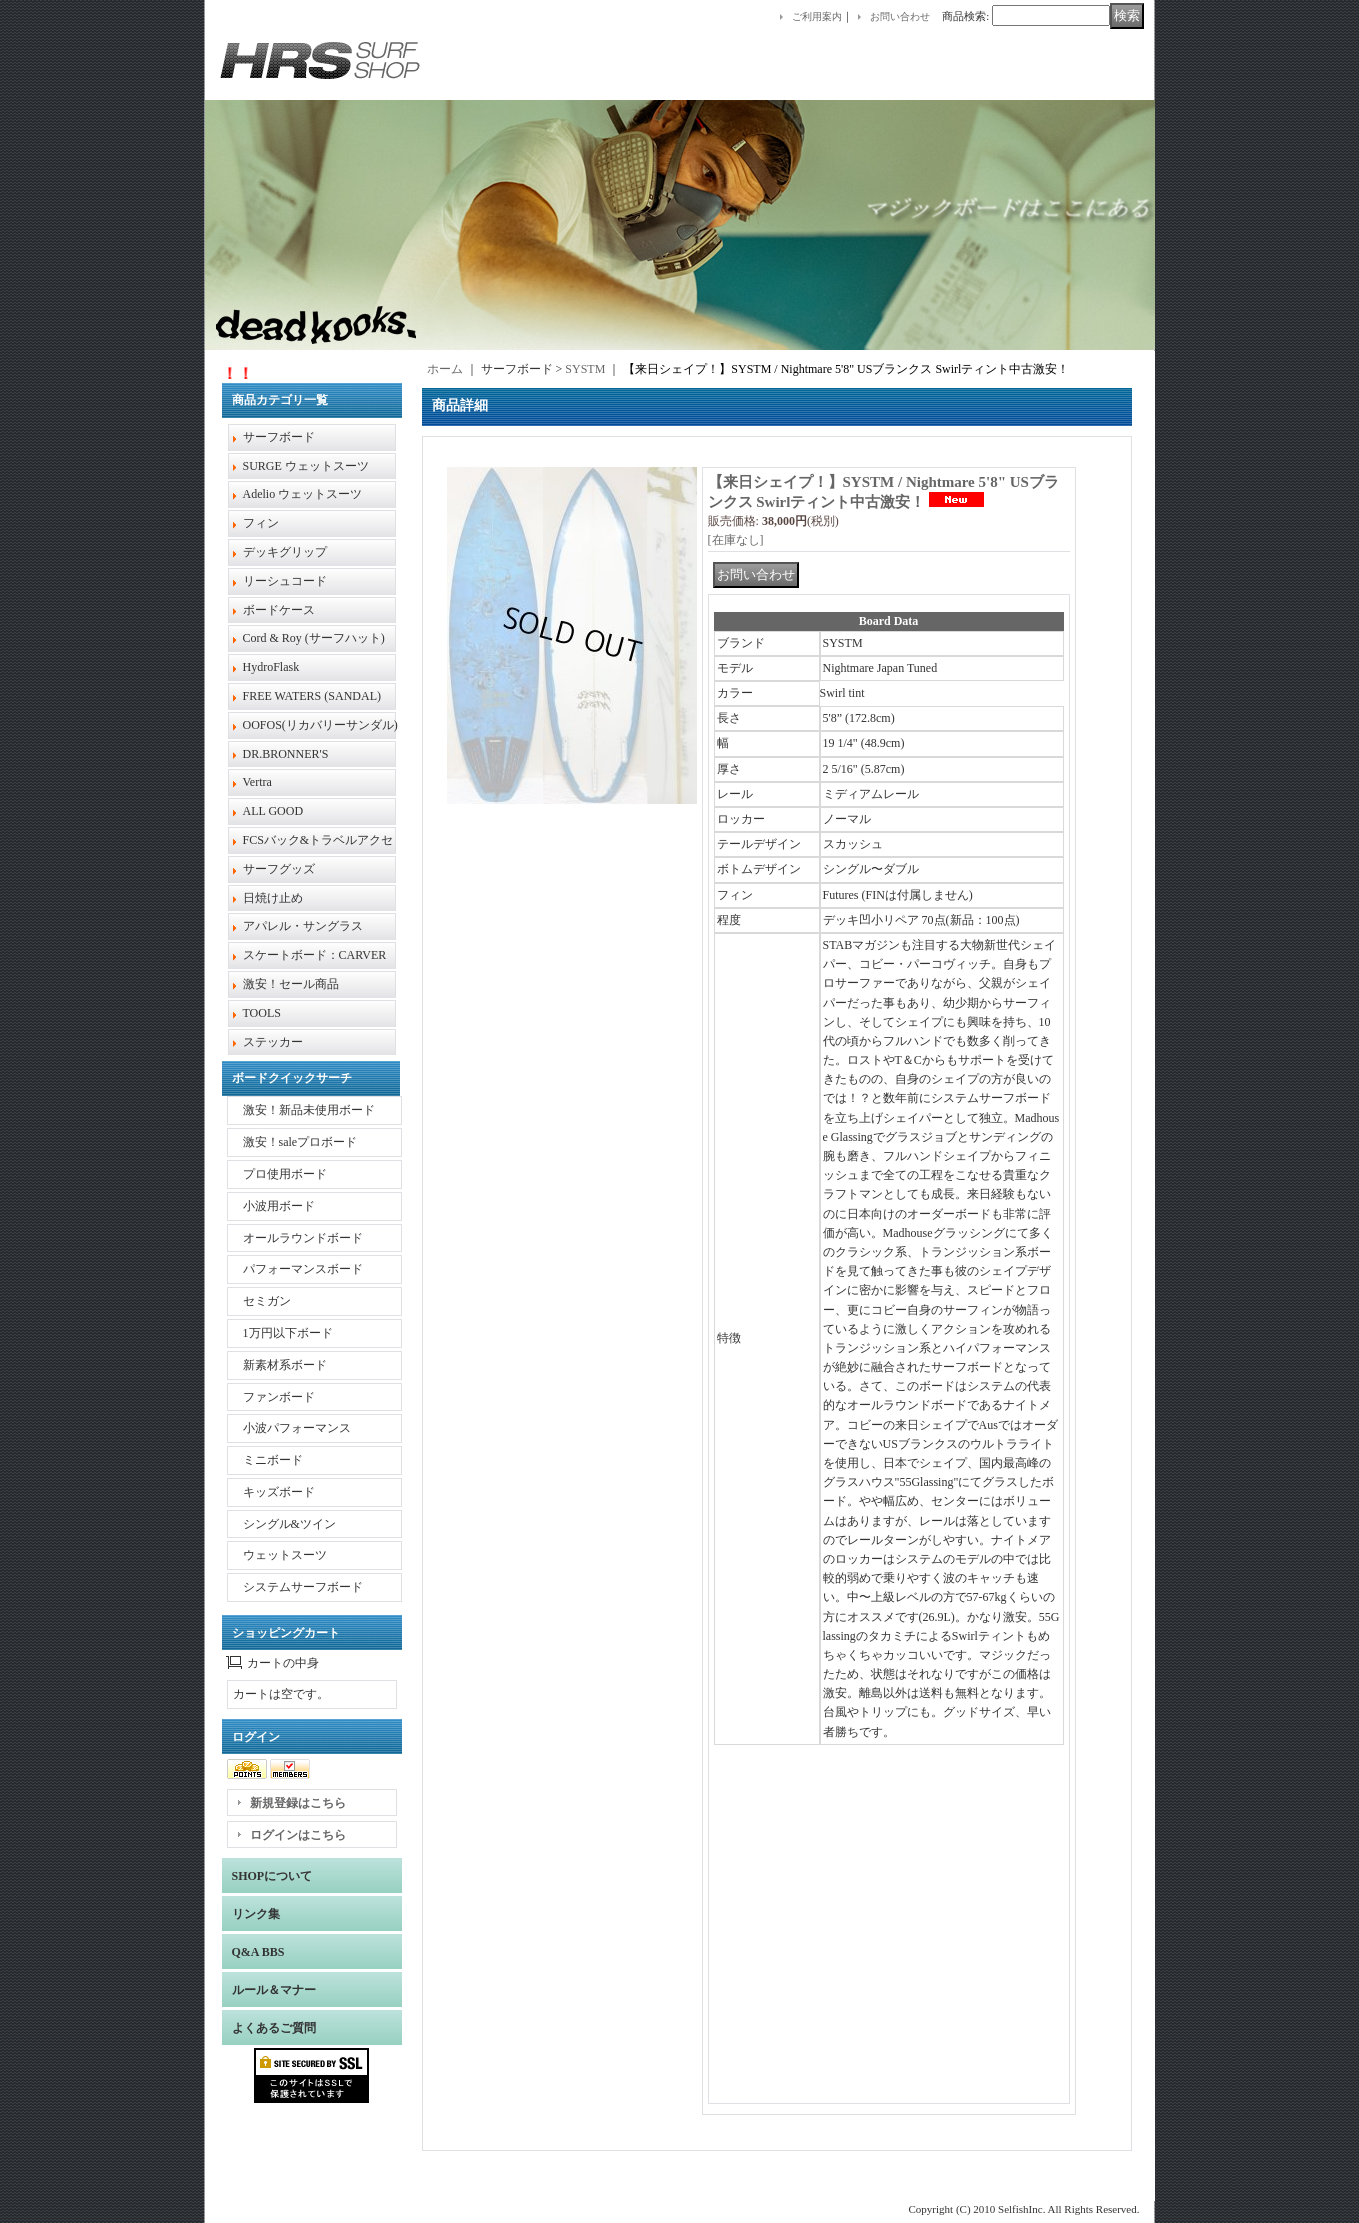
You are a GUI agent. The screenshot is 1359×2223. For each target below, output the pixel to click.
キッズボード (279, 1492)
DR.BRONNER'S (286, 754)
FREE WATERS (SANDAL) (312, 696)
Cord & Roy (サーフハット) (314, 638)
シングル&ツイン (289, 1524)
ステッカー (273, 1042)
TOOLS (262, 1013)
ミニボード (273, 1460)
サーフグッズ (279, 869)
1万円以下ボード (288, 1333)
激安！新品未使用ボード (309, 1110)
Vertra (257, 782)
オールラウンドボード (303, 1238)
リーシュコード (285, 581)
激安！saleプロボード (300, 1142)
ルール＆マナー (274, 1990)
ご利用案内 (817, 16)
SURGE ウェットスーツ (306, 466)
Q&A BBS (258, 1952)
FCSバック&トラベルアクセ (318, 840)
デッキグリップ (285, 552)
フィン (261, 523)
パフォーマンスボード (303, 1269)
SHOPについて (272, 1876)
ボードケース (279, 610)
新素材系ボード (285, 1365)
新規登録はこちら (298, 1803)
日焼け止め (273, 898)
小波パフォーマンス (297, 1428)
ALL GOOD (273, 811)
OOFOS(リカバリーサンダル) (320, 725)
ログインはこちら (298, 1835)
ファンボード (279, 1397)
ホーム (445, 369)
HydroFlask (271, 667)
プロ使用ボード (285, 1174)
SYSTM (585, 369)
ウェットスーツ (285, 1555)
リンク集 (256, 1914)
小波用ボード (279, 1206)
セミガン (267, 1301)
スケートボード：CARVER (315, 955)
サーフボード (279, 437)
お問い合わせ (900, 16)
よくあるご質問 (274, 2028)
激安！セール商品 (291, 984)
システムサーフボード (303, 1587)
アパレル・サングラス (303, 926)
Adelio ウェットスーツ (303, 494)
